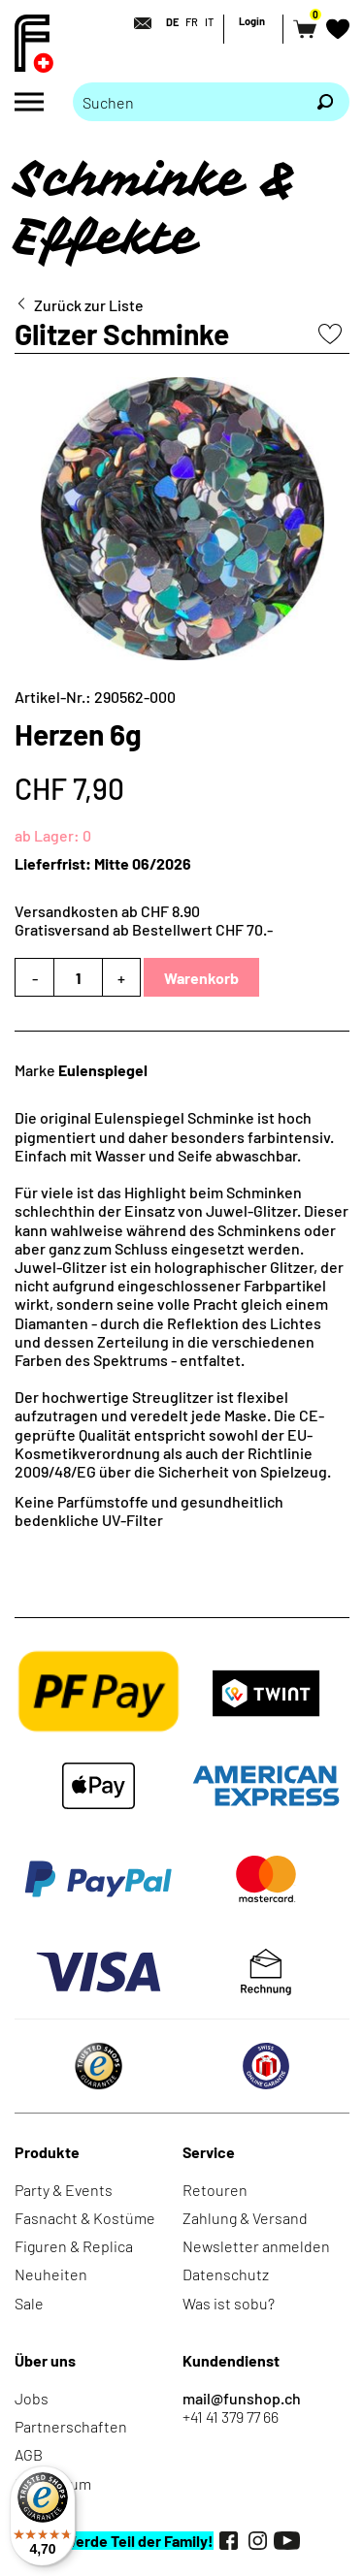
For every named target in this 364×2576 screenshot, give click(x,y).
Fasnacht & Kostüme (85, 2218)
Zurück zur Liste (89, 305)
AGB (29, 2454)
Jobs (32, 2398)
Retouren (215, 2189)
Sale (29, 2303)
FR (191, 22)
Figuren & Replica (74, 2246)
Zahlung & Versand (245, 2218)
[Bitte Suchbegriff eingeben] (187, 101)
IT (209, 22)
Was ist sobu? (228, 2303)
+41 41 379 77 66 (230, 2416)
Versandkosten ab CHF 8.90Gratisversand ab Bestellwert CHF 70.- (144, 920)
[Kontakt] (136, 23)
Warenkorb (201, 978)
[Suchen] (325, 101)
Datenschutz (225, 2274)
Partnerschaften (71, 2426)
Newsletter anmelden (256, 2246)
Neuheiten (51, 2274)
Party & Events (64, 2189)
